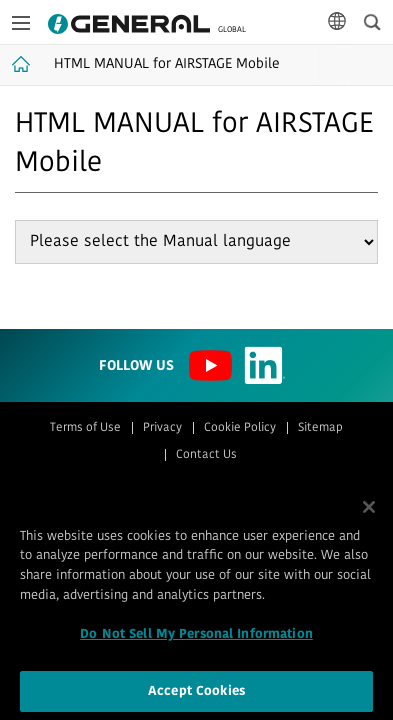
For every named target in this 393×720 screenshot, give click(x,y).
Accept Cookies (196, 695)
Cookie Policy (240, 428)
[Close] (369, 512)
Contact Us (206, 455)
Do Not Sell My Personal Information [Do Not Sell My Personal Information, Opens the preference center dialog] (196, 639)
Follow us (136, 366)
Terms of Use (85, 428)
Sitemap (320, 428)
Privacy (162, 428)
